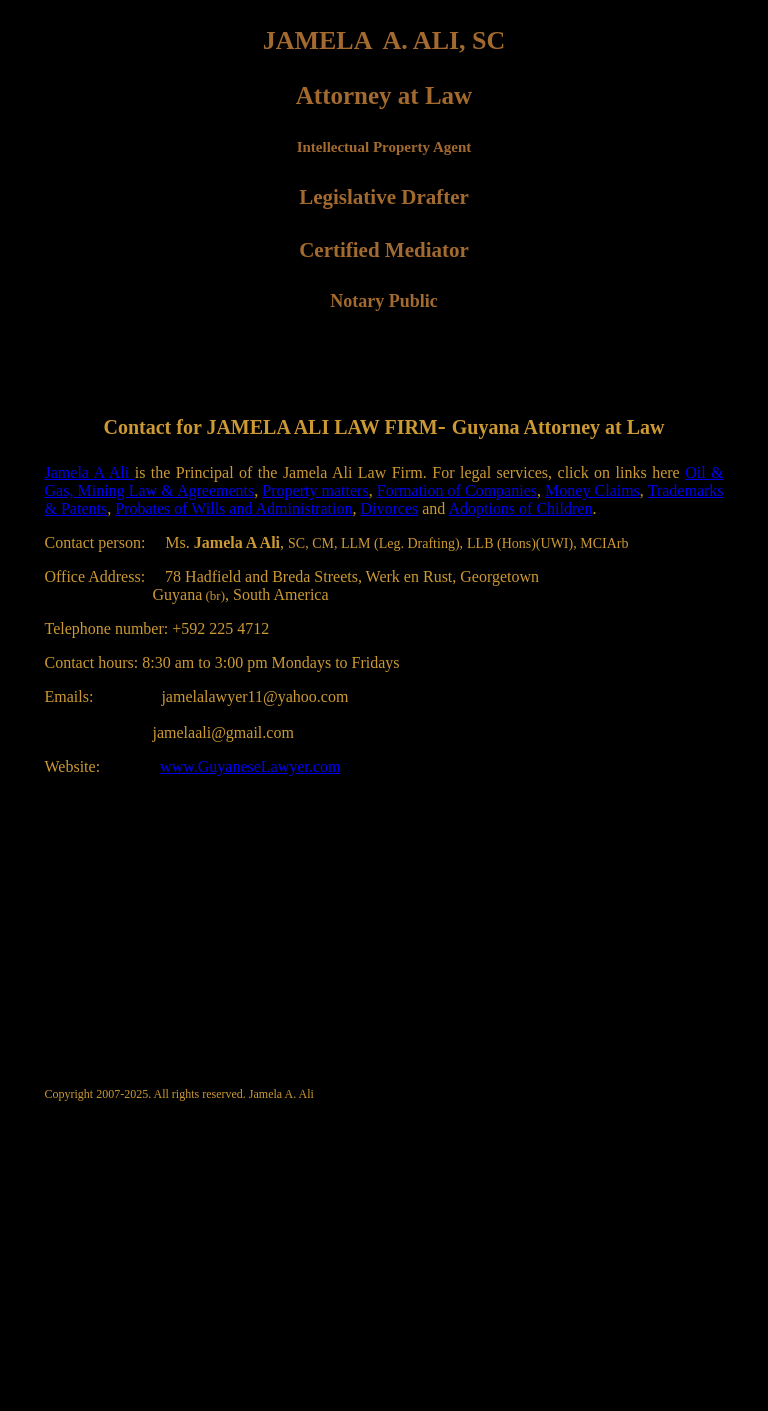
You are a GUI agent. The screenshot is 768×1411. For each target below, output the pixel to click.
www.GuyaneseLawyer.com (250, 766)
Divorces (389, 508)
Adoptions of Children (520, 508)
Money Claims (592, 490)
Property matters (315, 490)
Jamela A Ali (90, 472)
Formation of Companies (457, 490)
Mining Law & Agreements (166, 490)
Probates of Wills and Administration (233, 508)
